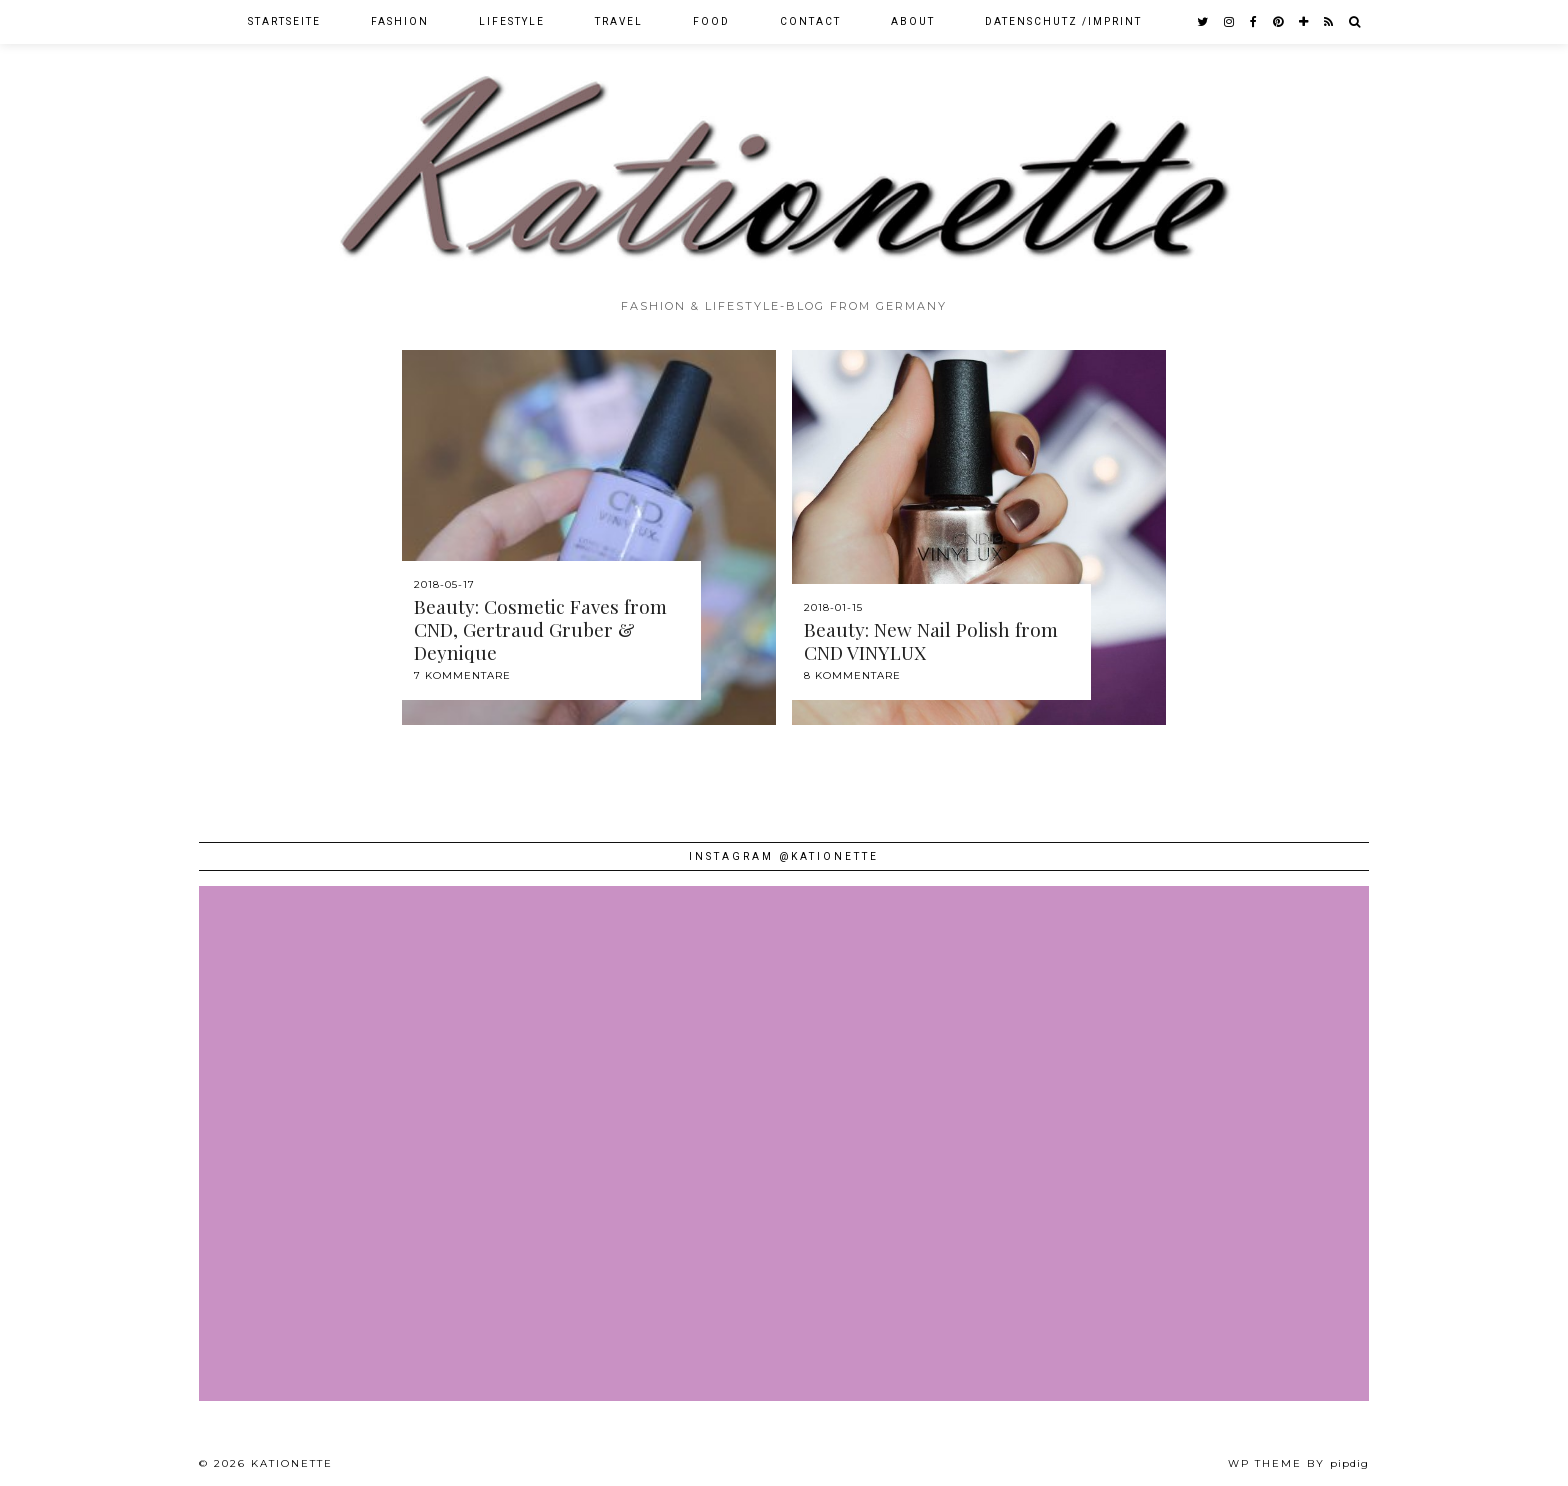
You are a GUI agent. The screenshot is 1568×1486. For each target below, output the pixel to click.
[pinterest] (1279, 22)
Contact (810, 21)
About (913, 21)
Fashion (400, 21)
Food (711, 21)
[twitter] (1203, 22)
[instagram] (1230, 22)
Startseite (284, 21)
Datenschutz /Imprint (1063, 21)
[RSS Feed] (1329, 22)
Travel (619, 21)
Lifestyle (512, 21)
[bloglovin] (1304, 22)
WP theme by (1298, 1463)
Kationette (292, 1463)
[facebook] (1254, 22)
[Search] (1355, 22)
